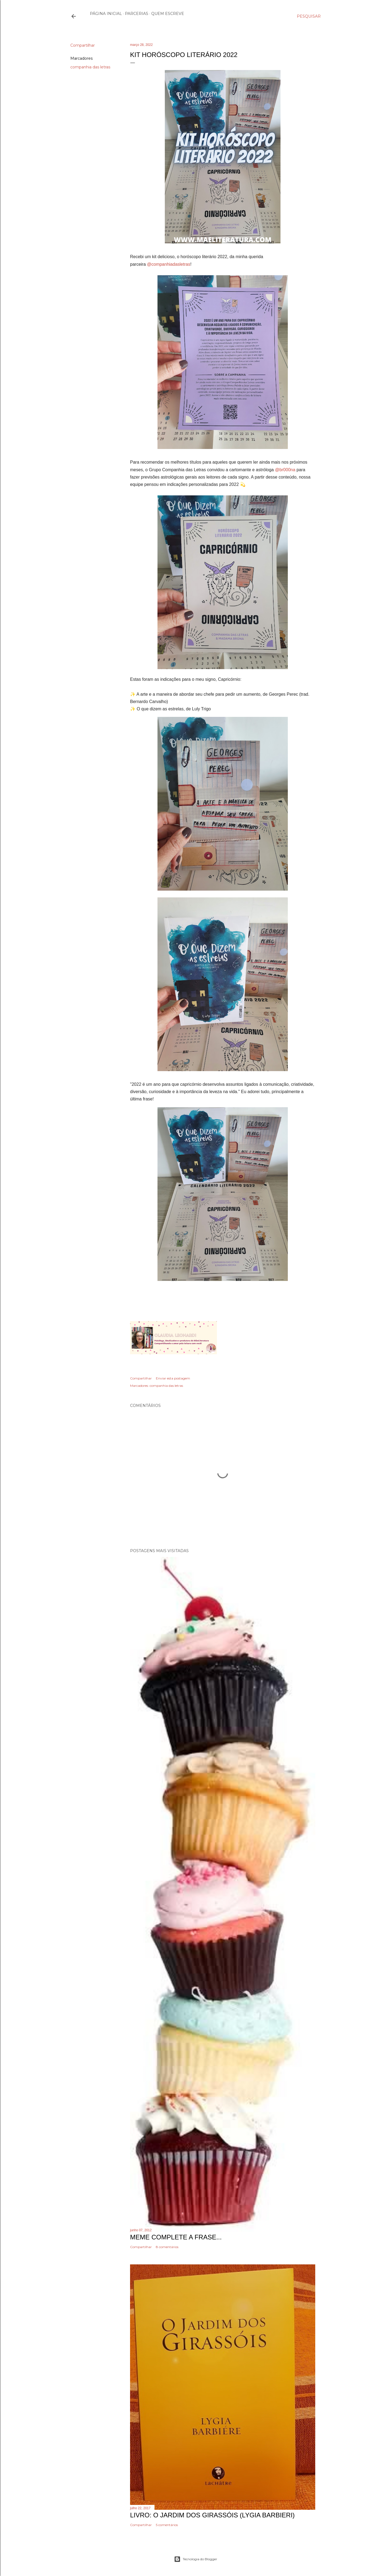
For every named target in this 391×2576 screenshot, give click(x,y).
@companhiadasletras (168, 264)
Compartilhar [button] (82, 45)
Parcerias (136, 13)
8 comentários (167, 2247)
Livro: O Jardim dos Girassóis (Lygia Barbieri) (212, 2515)
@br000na (285, 469)
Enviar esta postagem (173, 1378)
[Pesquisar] (309, 16)
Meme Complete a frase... (176, 2237)
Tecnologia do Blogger (195, 2559)
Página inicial (106, 13)
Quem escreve (167, 13)
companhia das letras (90, 67)
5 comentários (167, 2525)
